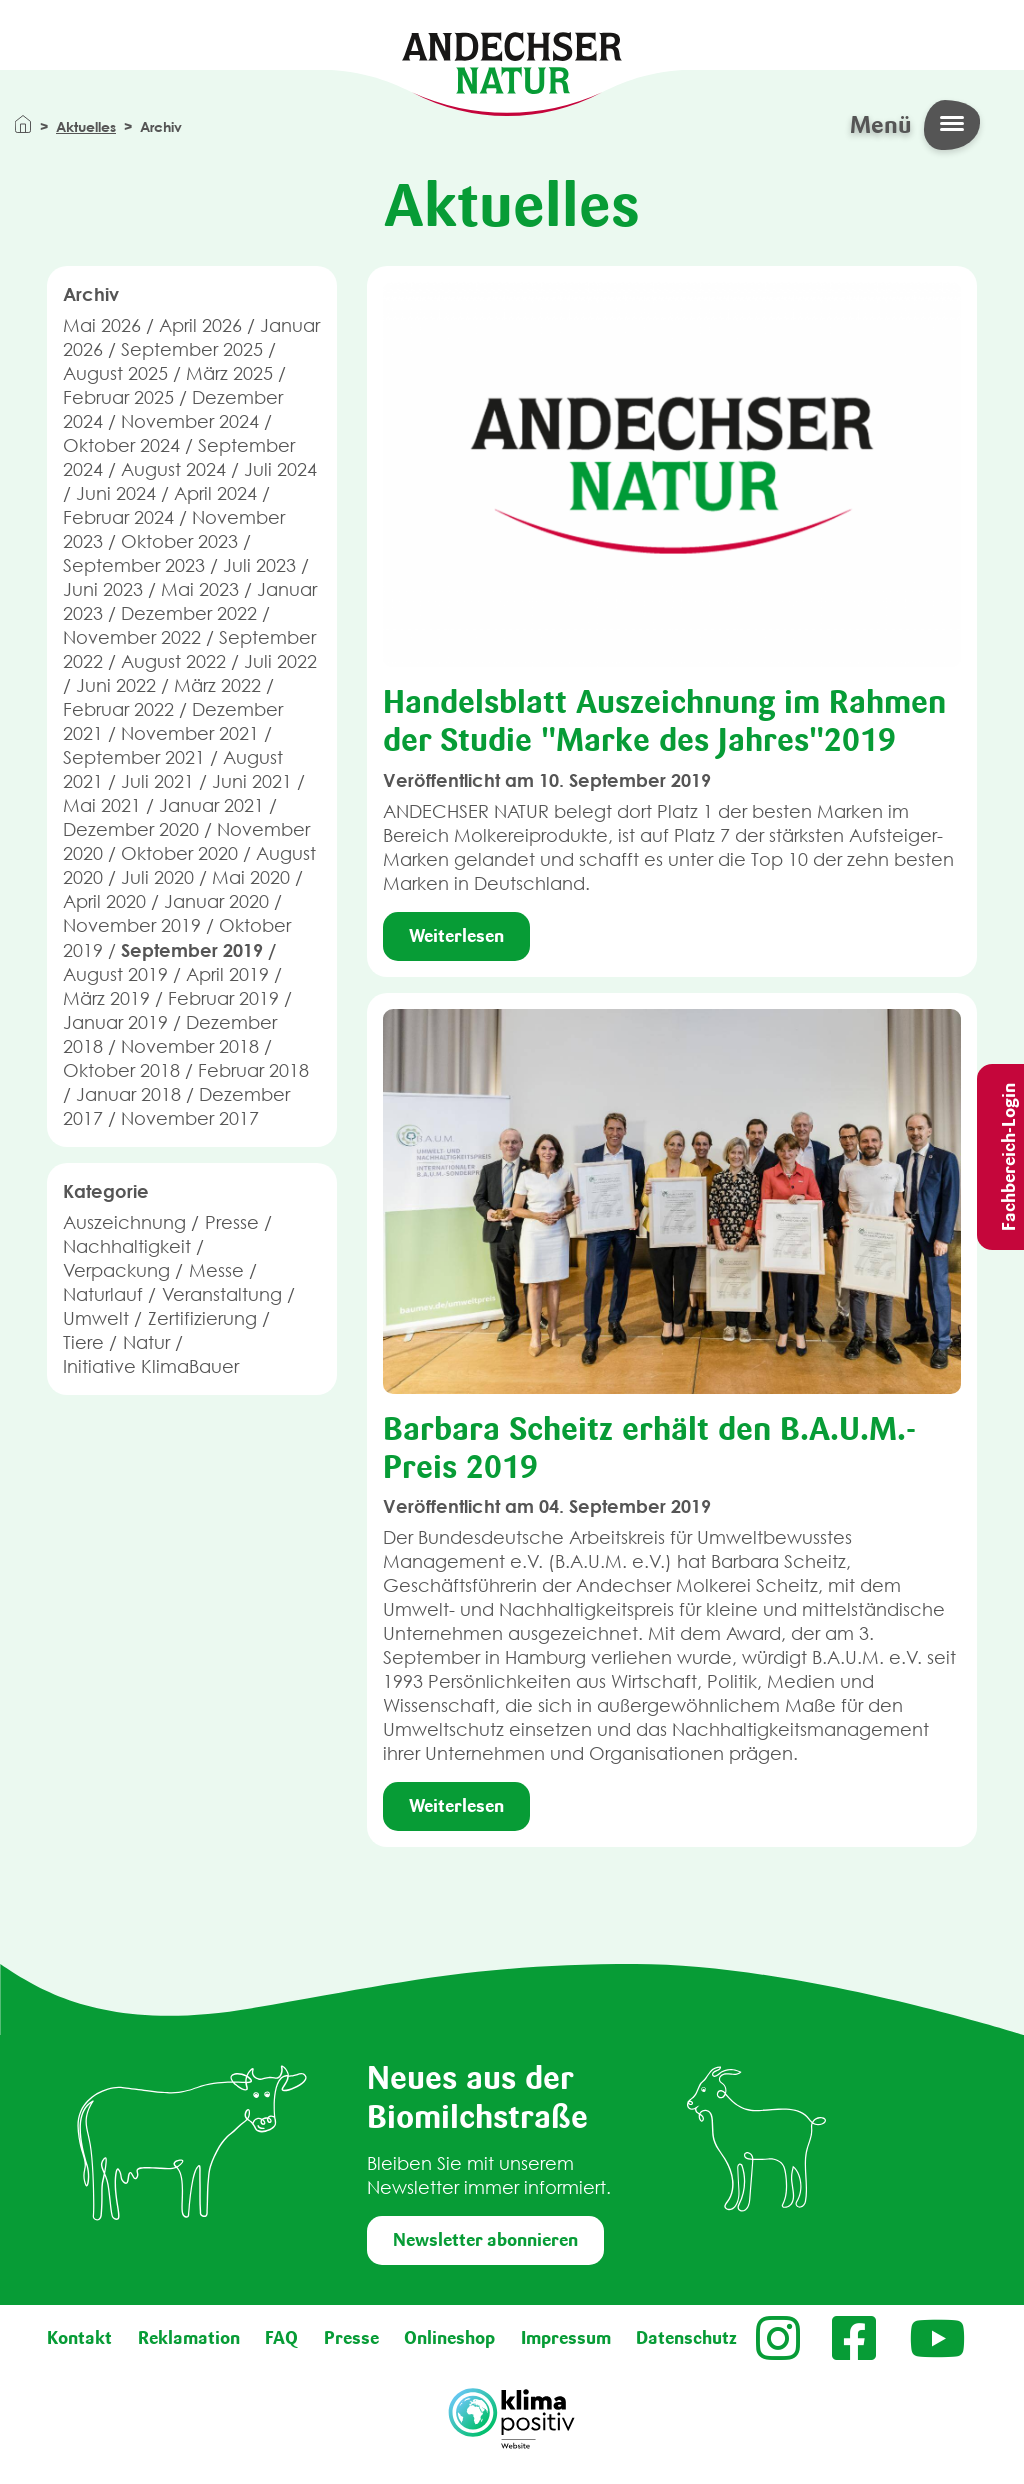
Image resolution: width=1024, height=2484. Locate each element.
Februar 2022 (118, 709)
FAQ (281, 2338)
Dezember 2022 (189, 613)
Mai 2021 (102, 805)
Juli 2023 (259, 565)
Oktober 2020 (179, 853)
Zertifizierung (202, 1318)
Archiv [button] (91, 294)
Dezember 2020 (131, 829)
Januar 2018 (128, 1094)
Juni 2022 (116, 685)
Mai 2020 (251, 877)
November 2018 (190, 1046)
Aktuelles (86, 126)
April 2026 (200, 325)
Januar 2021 (211, 805)
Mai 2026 (102, 325)
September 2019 (192, 950)
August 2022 (173, 661)
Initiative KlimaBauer (151, 1366)
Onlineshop (449, 2338)
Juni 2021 (252, 781)
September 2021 (134, 757)
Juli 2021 (157, 781)
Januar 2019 (115, 1022)
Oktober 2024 (121, 445)
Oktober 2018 (121, 1070)
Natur (146, 1342)
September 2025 (192, 349)
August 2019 (115, 974)
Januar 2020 (216, 901)
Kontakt (79, 2338)
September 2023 (134, 565)
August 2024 (173, 469)
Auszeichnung (124, 1222)
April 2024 (215, 493)
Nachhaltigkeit (127, 1246)
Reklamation (189, 2338)
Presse (232, 1222)
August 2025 (115, 373)
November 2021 (190, 733)
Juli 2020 (157, 877)
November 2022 (132, 637)
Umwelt (96, 1318)
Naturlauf (103, 1294)
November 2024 (190, 421)
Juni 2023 (103, 589)
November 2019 (132, 925)
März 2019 (106, 998)
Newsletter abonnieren (485, 2240)
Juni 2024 (116, 493)
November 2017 (190, 1118)
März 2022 (217, 685)
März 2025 (229, 373)
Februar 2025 (118, 397)
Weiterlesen (456, 936)
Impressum (566, 2338)
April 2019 (227, 974)
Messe (216, 1270)
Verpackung (116, 1270)
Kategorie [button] (106, 1191)
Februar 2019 (223, 998)
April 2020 (104, 901)
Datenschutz (686, 2338)
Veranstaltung (222, 1294)
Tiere (83, 1342)
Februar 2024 (118, 517)
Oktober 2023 (179, 541)
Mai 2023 (200, 589)
